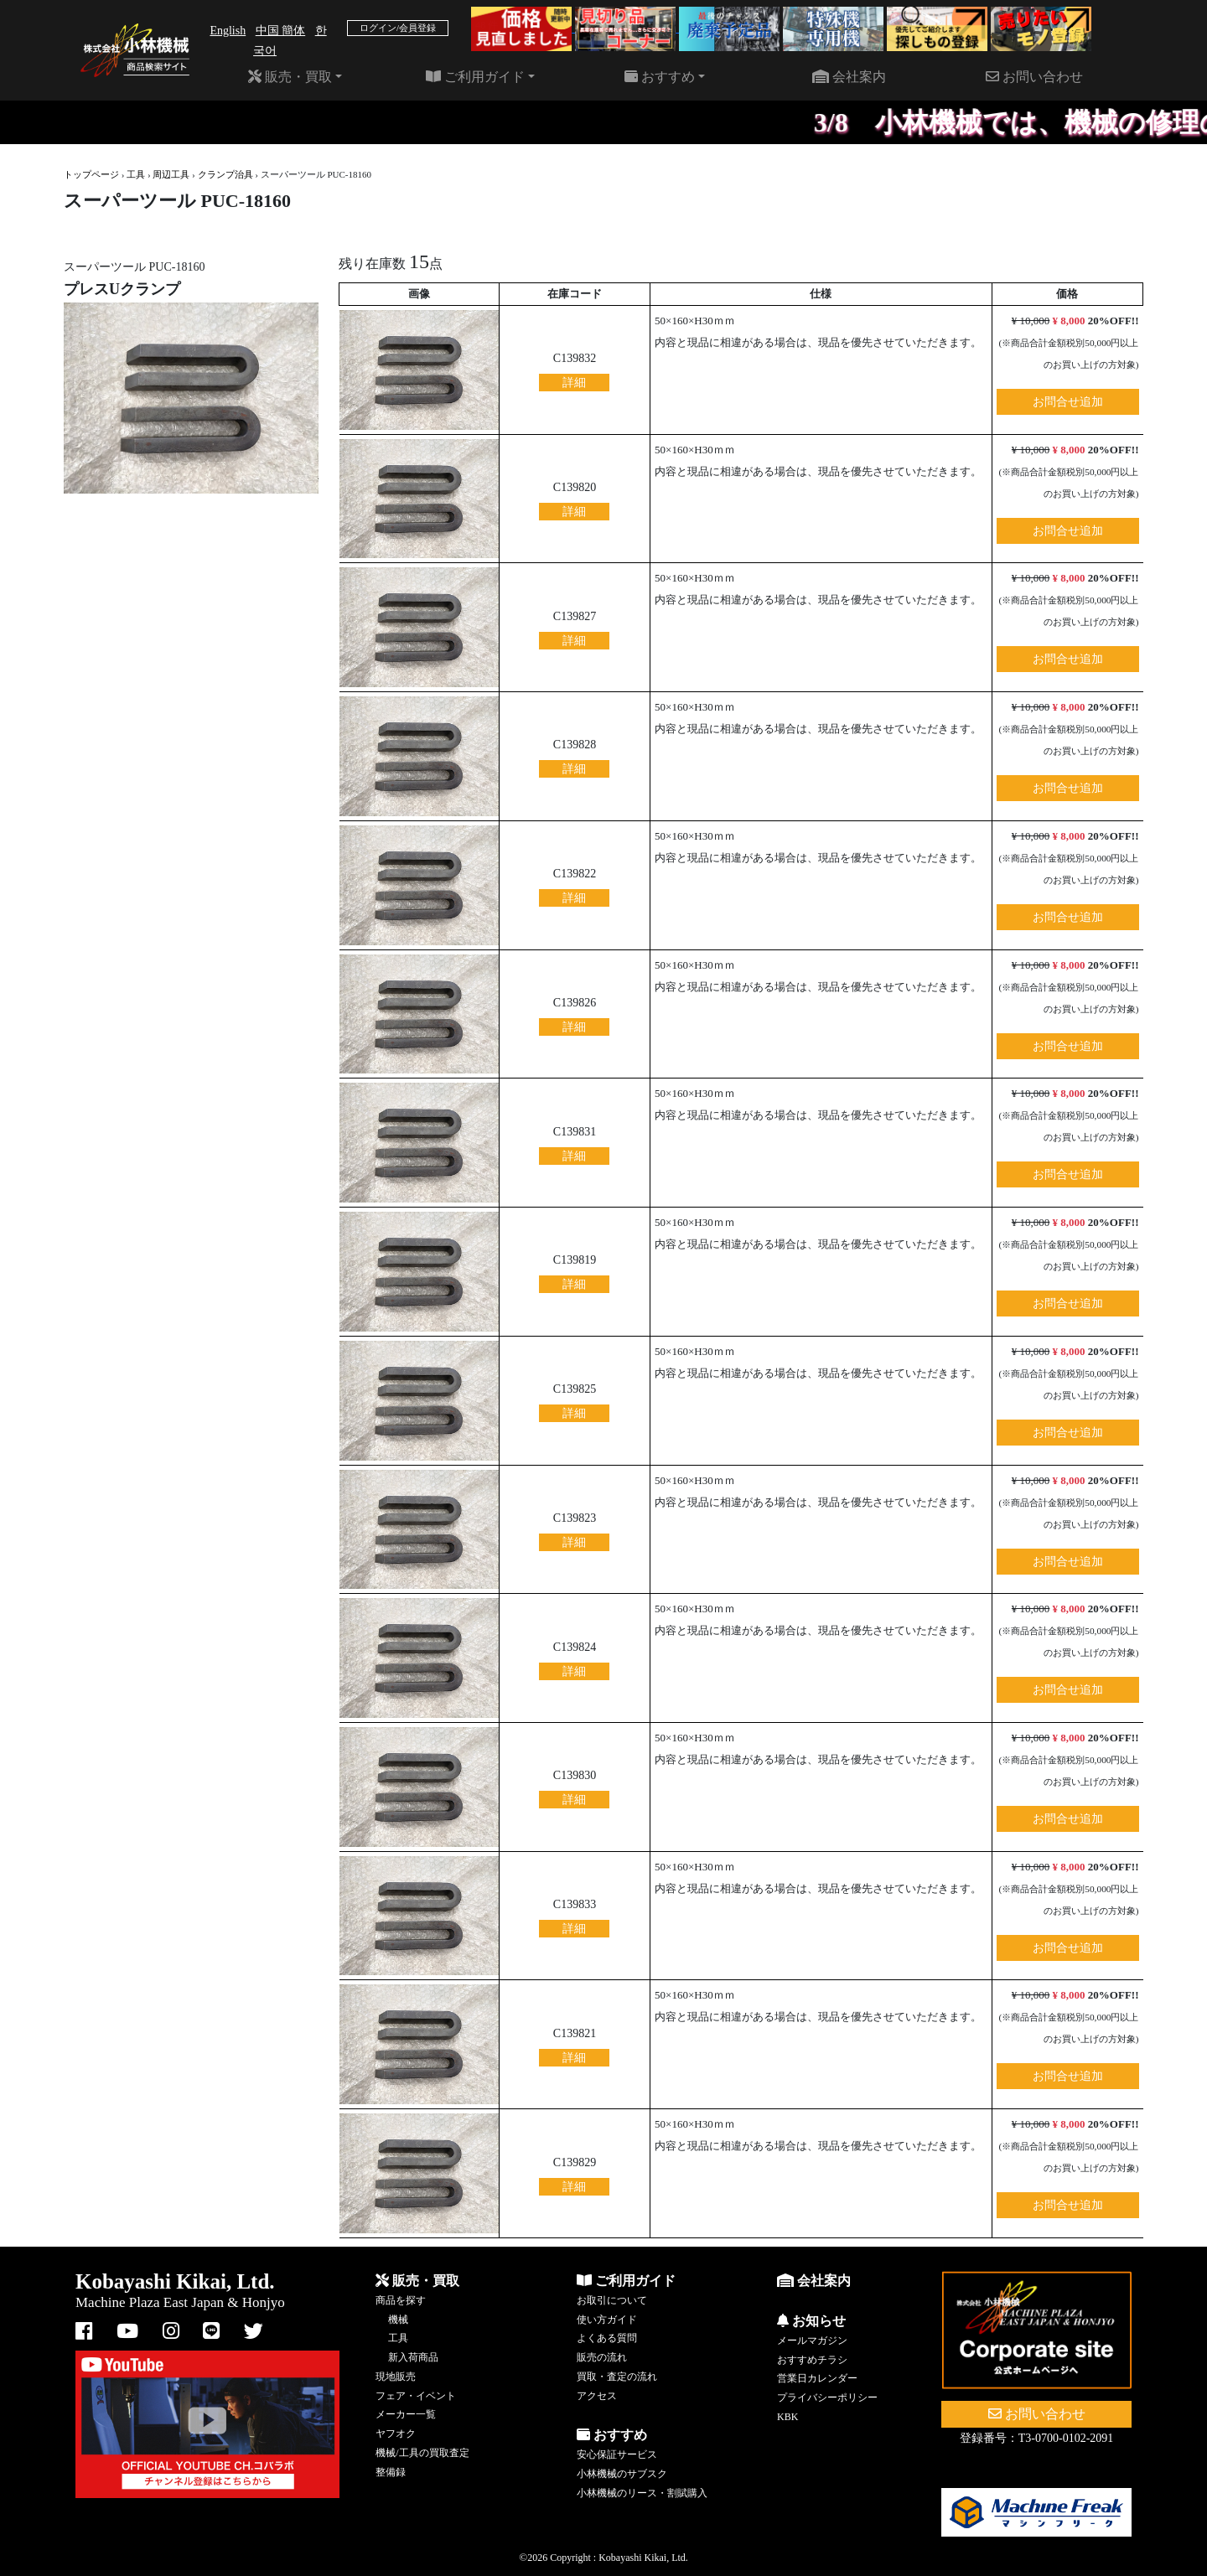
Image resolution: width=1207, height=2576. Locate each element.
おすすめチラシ (812, 2360)
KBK (787, 2417)
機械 (398, 2319)
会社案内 (849, 77)
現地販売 (396, 2376)
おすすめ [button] (659, 77)
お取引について (612, 2300)
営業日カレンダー (817, 2378)
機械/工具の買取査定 (422, 2453)
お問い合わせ (1034, 77)
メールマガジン (812, 2340)
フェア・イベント (416, 2396)
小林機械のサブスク (622, 2474)
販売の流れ (602, 2357)
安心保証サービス (617, 2454)
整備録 (391, 2472)
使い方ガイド (607, 2319)
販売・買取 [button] (290, 77)
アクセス (597, 2396)
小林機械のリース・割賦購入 (642, 2493)
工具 (136, 174)
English (228, 30)
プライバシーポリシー (827, 2397)
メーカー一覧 (406, 2414)
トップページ (91, 174)
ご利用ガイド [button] (475, 77)
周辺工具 (171, 174)
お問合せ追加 (1068, 402)
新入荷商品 (413, 2357)
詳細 (574, 382)
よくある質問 (607, 2338)
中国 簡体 (281, 30)
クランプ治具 (225, 174)
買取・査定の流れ (617, 2376)
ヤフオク (396, 2433)
